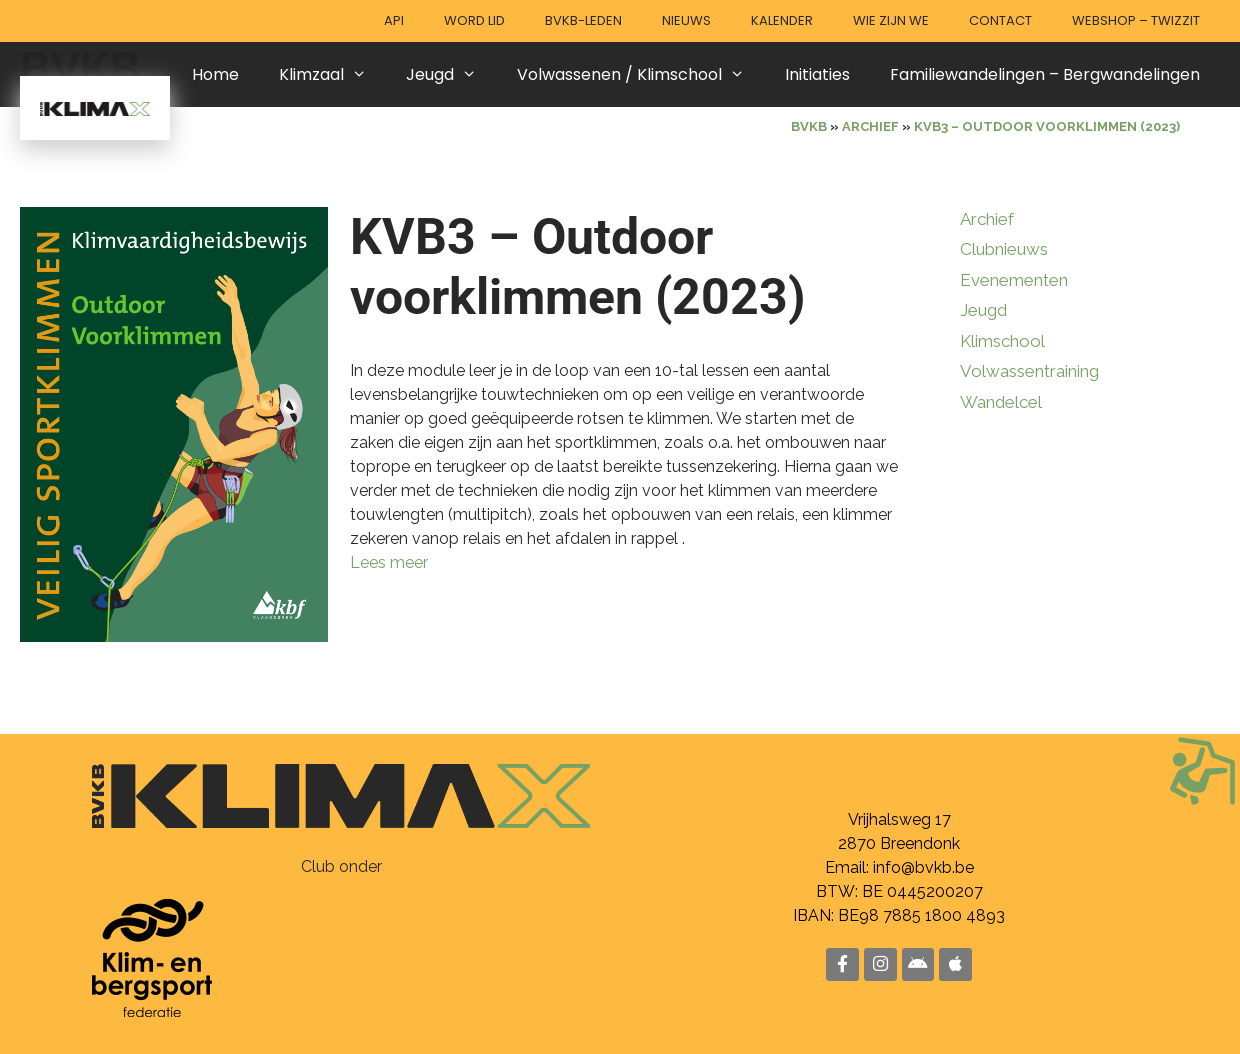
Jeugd (451, 74)
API (394, 20)
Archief (987, 219)
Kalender (782, 20)
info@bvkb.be (923, 866)
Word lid (474, 20)
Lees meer (389, 562)
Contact (1000, 20)
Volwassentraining (1029, 371)
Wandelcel (1001, 402)
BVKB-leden (583, 20)
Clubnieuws (1004, 249)
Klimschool (1002, 341)
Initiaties (817, 74)
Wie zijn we (891, 20)
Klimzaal (333, 74)
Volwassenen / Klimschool (641, 74)
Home (215, 74)
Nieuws (686, 20)
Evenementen (1014, 280)
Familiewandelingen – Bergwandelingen (1045, 74)
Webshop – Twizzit (1136, 20)
